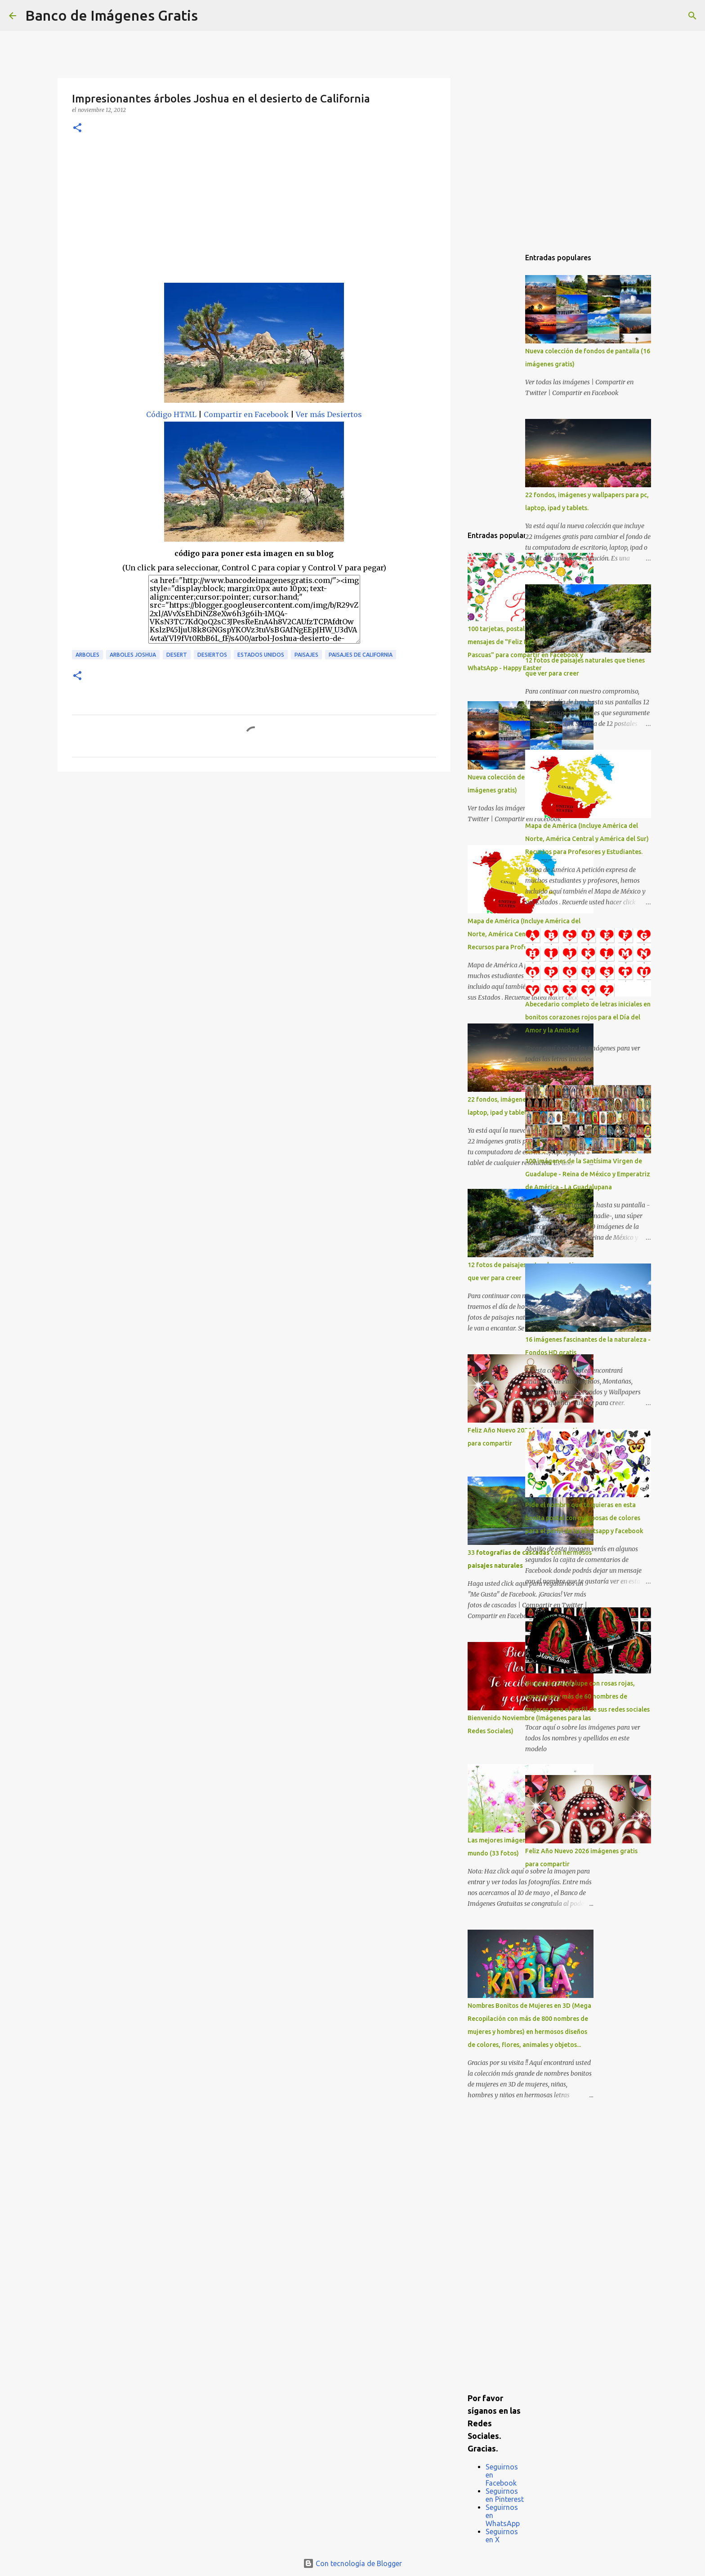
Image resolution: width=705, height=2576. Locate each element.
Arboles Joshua (133, 655)
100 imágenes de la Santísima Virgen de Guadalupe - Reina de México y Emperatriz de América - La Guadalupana (587, 1174)
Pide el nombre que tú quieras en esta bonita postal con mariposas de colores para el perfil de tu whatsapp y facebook (584, 1518)
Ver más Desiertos (329, 414)
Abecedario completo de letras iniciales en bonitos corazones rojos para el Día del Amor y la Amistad (588, 1017)
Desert (176, 655)
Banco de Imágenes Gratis (111, 15)
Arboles (87, 655)
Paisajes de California (361, 655)
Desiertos (212, 655)
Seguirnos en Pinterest (505, 2495)
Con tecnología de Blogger (352, 2563)
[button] (77, 128)
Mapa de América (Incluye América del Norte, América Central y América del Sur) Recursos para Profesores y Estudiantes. (587, 838)
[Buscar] (210, 16)
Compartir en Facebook (246, 414)
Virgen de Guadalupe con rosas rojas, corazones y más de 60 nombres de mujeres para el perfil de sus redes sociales (587, 1696)
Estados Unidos (260, 655)
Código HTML (171, 414)
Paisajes (306, 655)
